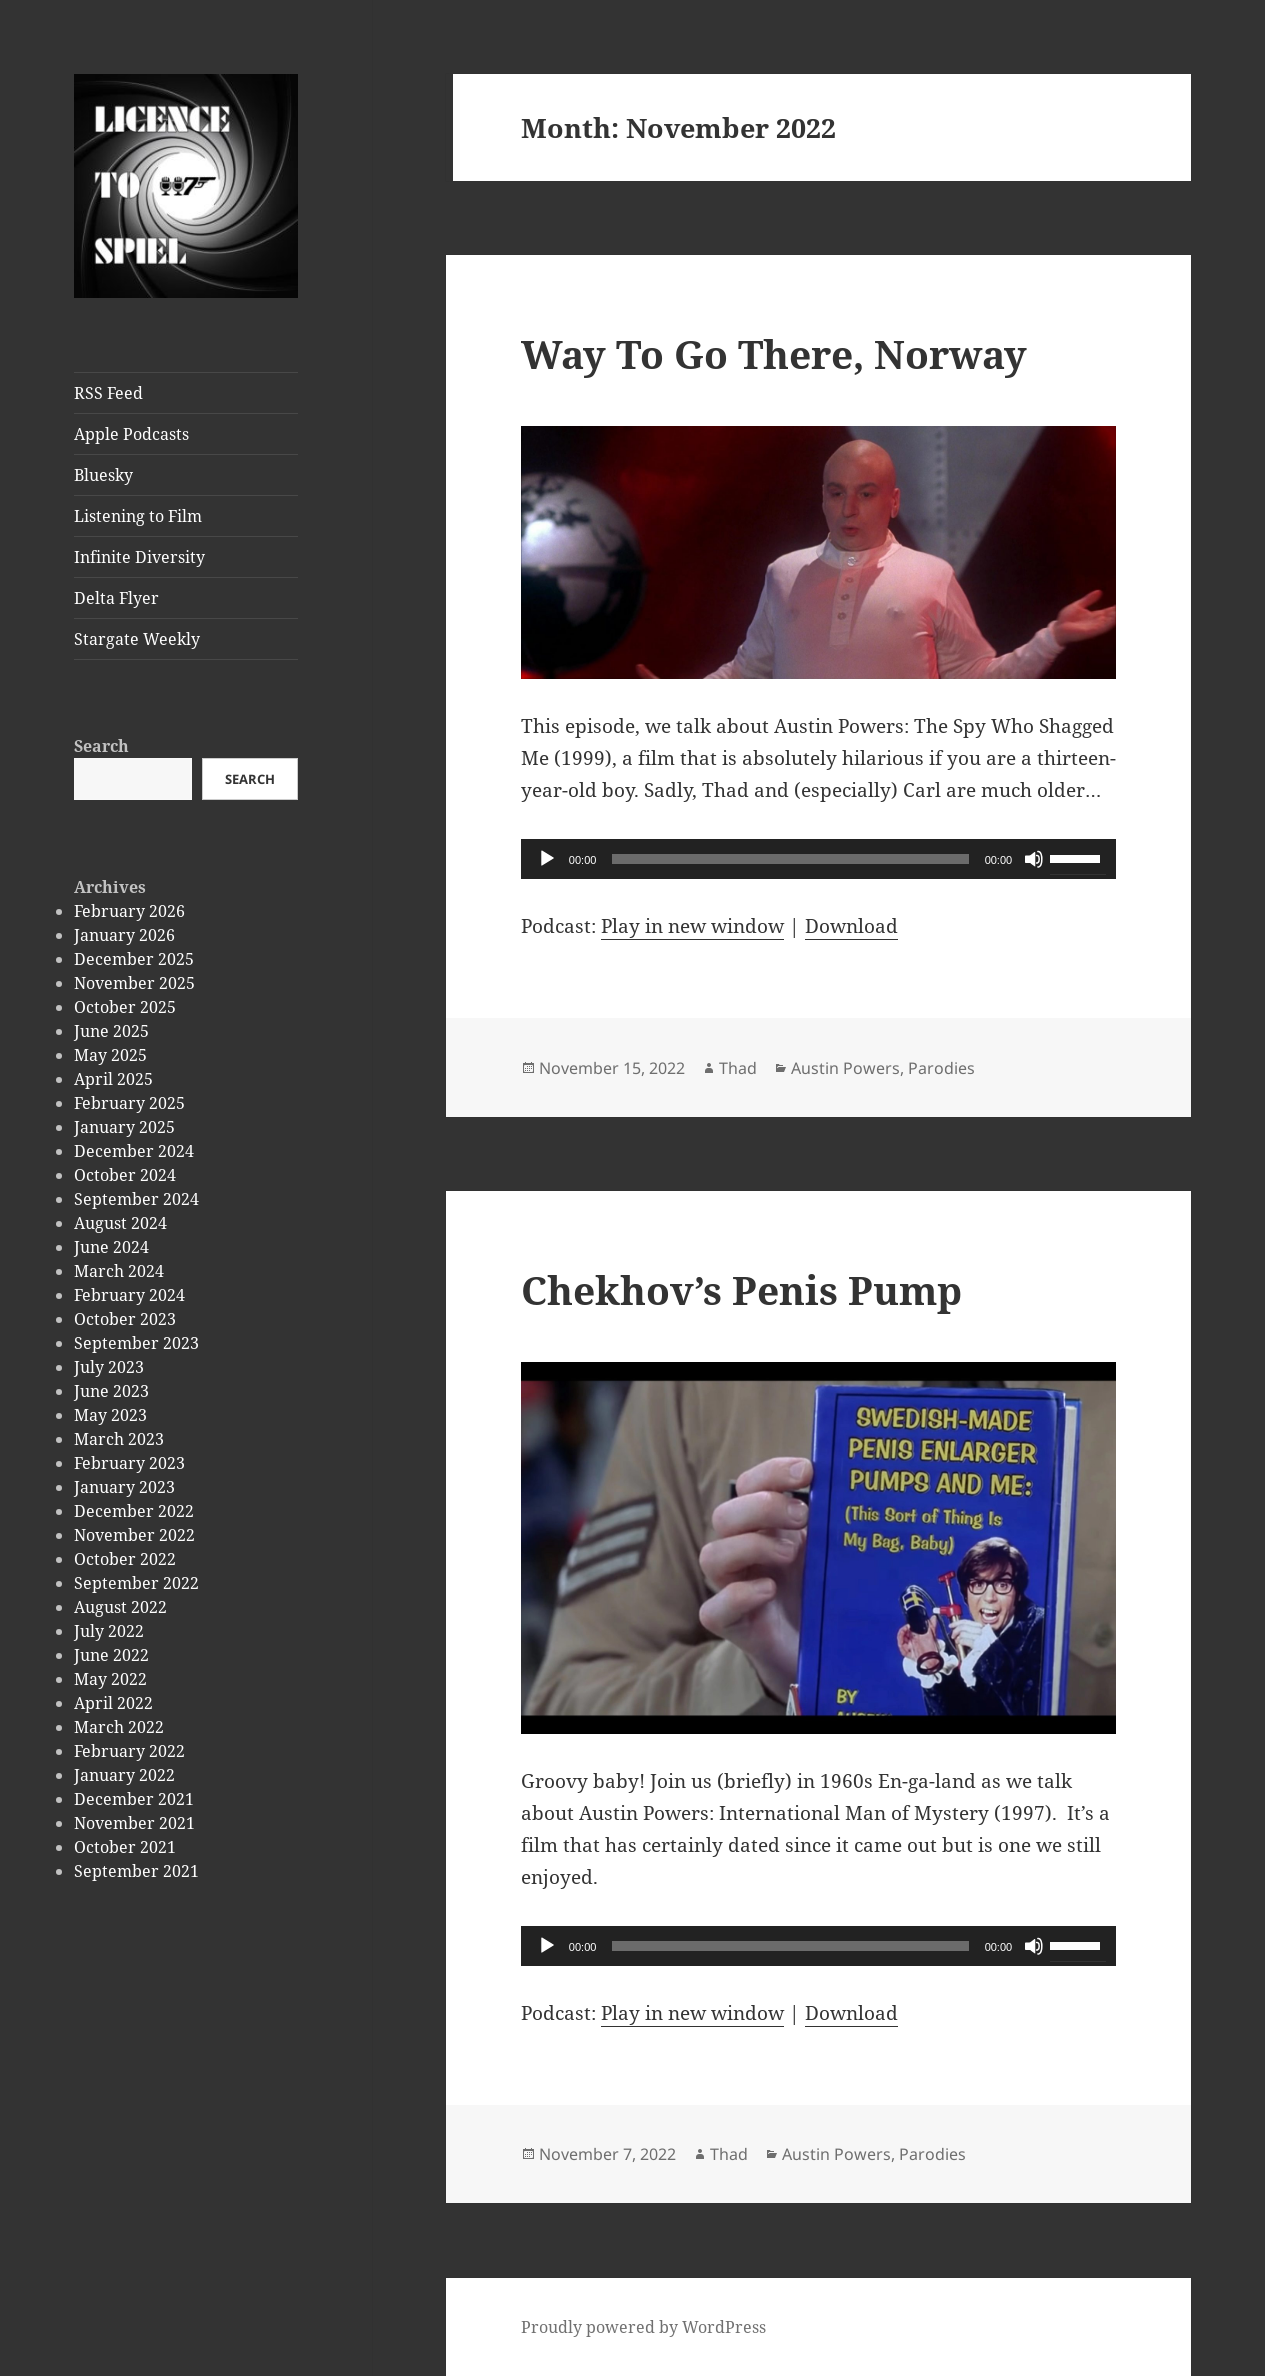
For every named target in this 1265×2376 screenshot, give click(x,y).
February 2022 (129, 1751)
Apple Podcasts (131, 434)
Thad (738, 1068)
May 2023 (110, 1415)
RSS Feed (108, 393)
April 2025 (113, 1079)
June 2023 (111, 1391)
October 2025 (125, 1007)
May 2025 (110, 1055)
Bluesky (103, 475)
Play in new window (692, 926)
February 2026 (129, 911)
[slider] (790, 859)
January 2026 (124, 935)
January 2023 (124, 1487)
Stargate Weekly (137, 639)
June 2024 (111, 1247)
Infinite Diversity (139, 557)
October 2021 (125, 1847)
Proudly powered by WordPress (643, 2327)
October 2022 (125, 1559)
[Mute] (1034, 859)
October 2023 (125, 1319)
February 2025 (129, 1103)
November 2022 (134, 1535)
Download (851, 926)
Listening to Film (138, 516)
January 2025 (124, 1127)
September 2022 (136, 1583)
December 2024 (134, 1151)
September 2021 (136, 1871)
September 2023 (136, 1343)
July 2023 (109, 1367)
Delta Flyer (116, 598)
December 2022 (134, 1511)
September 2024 (136, 1199)
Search (101, 746)
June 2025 (111, 1031)
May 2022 (110, 1679)
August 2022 (120, 1607)
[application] (818, 859)
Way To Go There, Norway (774, 353)
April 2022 (113, 1703)
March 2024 (119, 1271)
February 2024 (129, 1295)
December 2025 (134, 959)
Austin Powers (845, 1068)
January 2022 (124, 1775)
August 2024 (120, 1223)
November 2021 (134, 1823)
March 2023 (119, 1439)
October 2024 (125, 1175)
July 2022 (109, 1631)
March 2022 (119, 1727)
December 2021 (134, 1799)
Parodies (941, 1068)
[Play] (547, 859)
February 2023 (129, 1463)
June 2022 (111, 1655)
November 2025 (134, 983)
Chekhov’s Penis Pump (741, 1289)
